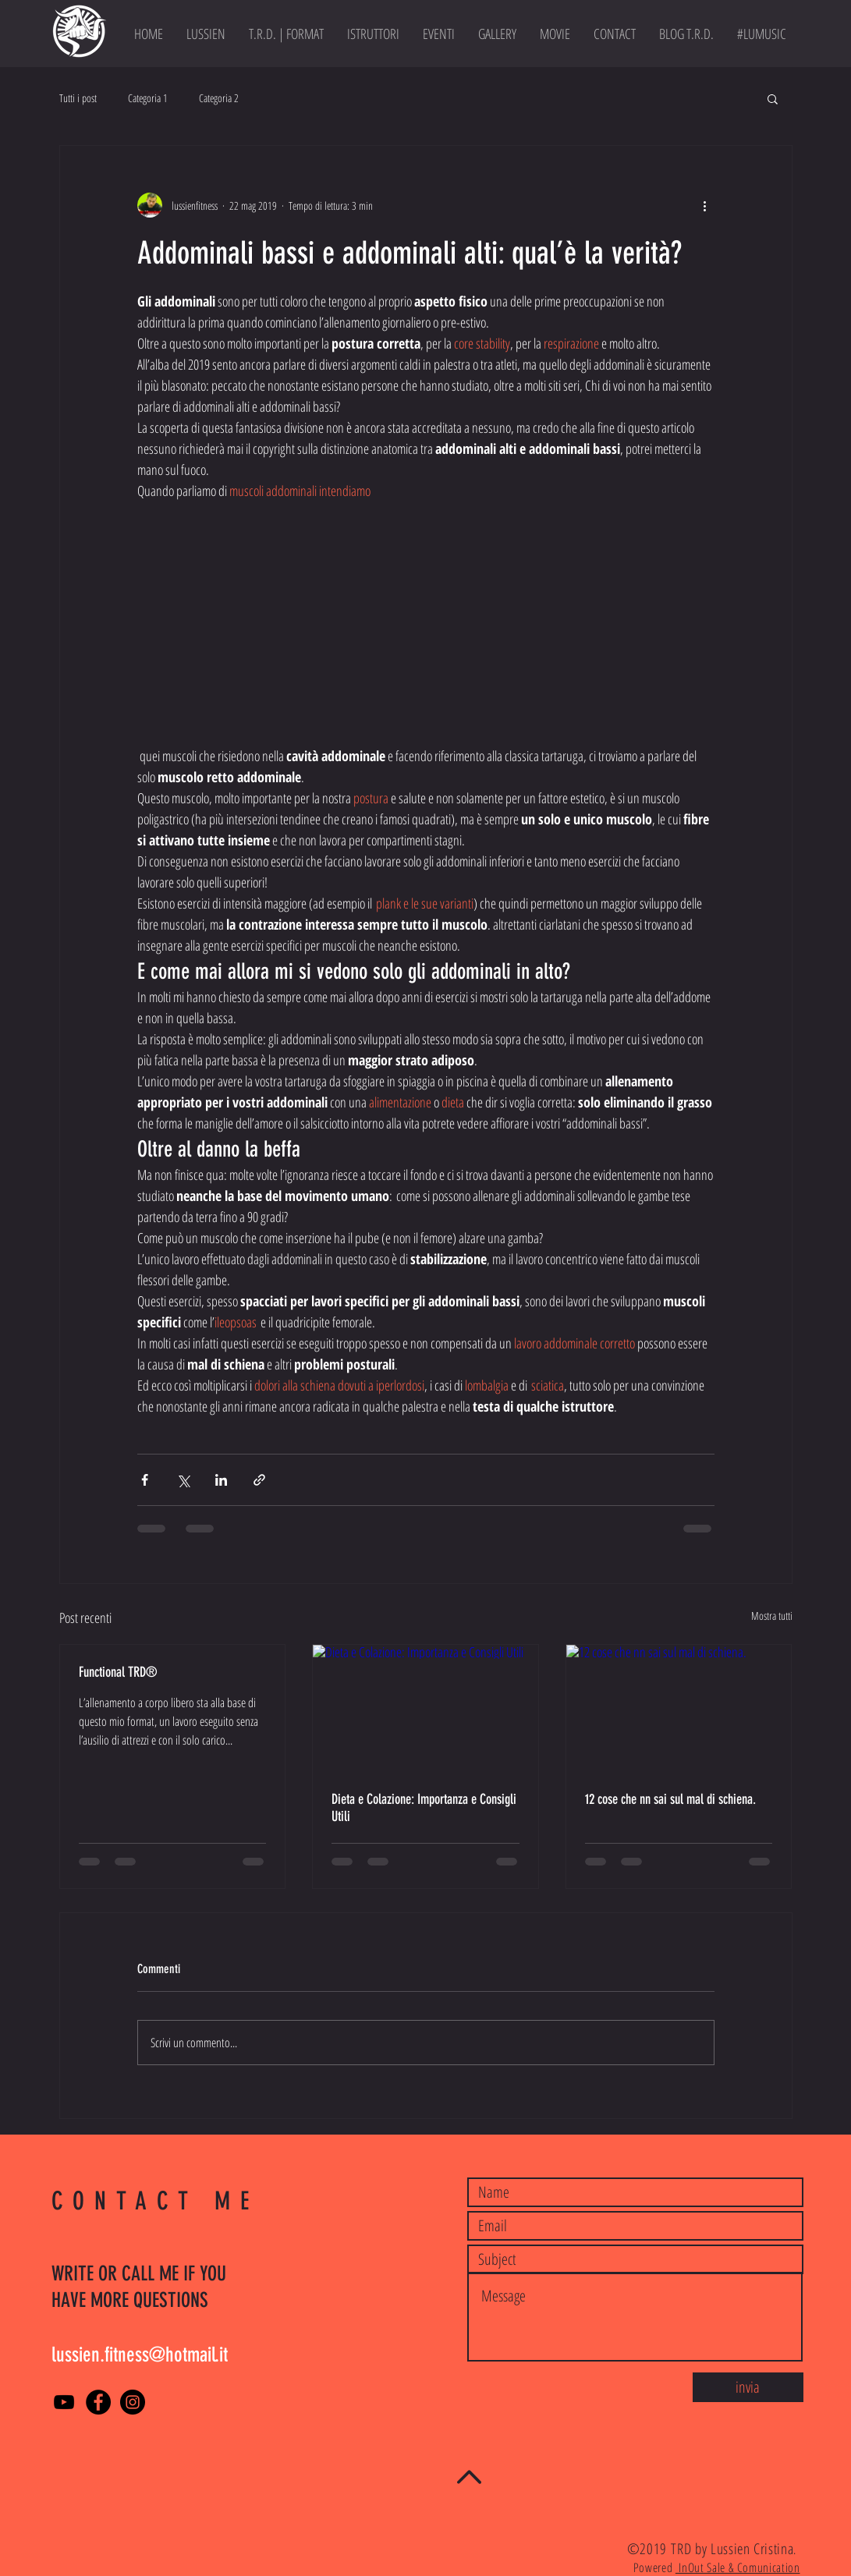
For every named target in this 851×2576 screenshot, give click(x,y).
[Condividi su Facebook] (144, 1479)
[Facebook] (98, 2402)
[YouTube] (63, 2402)
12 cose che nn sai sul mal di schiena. (670, 1799)
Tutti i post (78, 97)
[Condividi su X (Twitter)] (183, 1479)
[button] (772, 98)
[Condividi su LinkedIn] (221, 1479)
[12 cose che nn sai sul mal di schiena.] (679, 1708)
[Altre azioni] (705, 205)
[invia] (748, 2387)
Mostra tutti (771, 1615)
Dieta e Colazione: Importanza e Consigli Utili (424, 1808)
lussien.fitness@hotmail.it (139, 2355)
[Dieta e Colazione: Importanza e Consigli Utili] (425, 1708)
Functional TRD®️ (118, 1672)
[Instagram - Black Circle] (132, 2402)
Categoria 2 (219, 97)
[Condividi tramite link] (259, 1479)
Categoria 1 (148, 97)
